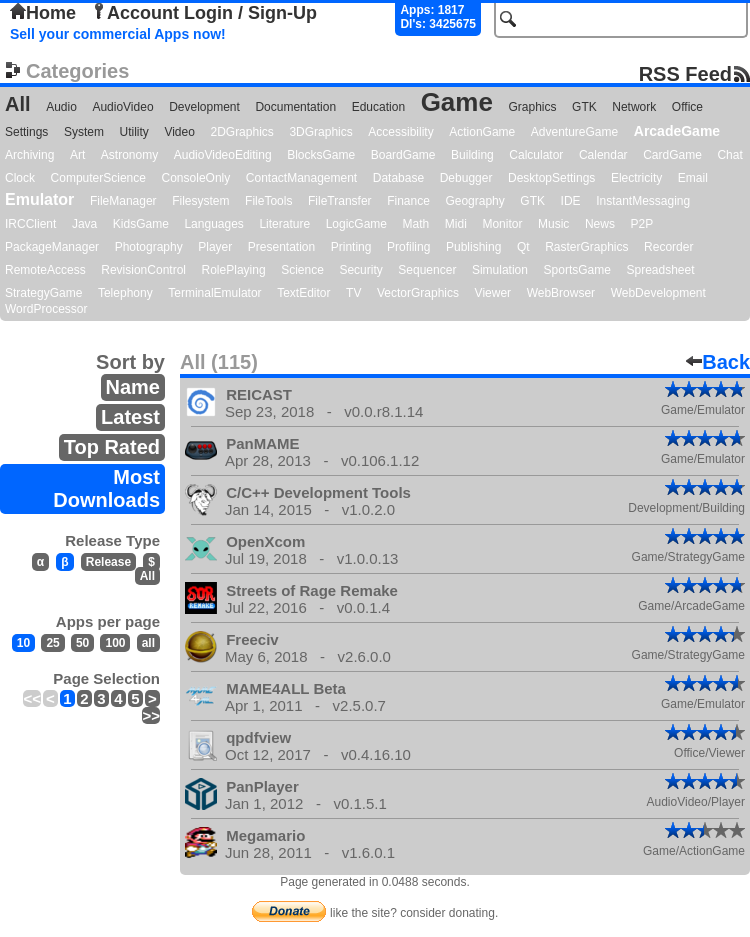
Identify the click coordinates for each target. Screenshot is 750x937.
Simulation (500, 270)
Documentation (295, 107)
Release (108, 562)
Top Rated (112, 447)
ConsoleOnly (196, 178)
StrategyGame (43, 293)
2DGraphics (241, 132)
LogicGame (356, 224)
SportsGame (577, 270)
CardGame (672, 155)
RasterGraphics (586, 247)
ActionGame (482, 132)
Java (84, 224)
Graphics (532, 107)
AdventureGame (574, 132)
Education (378, 107)
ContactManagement (301, 178)
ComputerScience (98, 178)
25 (52, 643)
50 (82, 643)
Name (133, 387)
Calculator (536, 155)
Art (77, 155)
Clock (20, 178)
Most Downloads (106, 488)
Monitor (502, 224)
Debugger (466, 178)
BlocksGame (321, 155)
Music (553, 224)
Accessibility (400, 132)
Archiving (29, 155)
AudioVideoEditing (223, 155)
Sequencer (427, 270)
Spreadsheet (660, 270)
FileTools (268, 201)
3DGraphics (320, 132)
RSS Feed (685, 73)
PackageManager (52, 247)
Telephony (125, 293)
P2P (641, 224)
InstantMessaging (643, 201)
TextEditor (303, 293)
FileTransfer (340, 201)
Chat (729, 155)
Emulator (39, 199)
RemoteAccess (45, 270)
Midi (456, 224)
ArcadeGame (677, 131)
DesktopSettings (551, 178)
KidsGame (141, 224)
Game (457, 102)
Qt (523, 247)
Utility (134, 132)
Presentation (281, 247)
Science (302, 270)
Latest (130, 417)
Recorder (668, 247)
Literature (284, 224)
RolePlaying (234, 270)
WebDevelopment (658, 293)
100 (115, 643)
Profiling (408, 247)
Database (398, 178)
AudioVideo (122, 107)
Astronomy (129, 155)
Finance (408, 201)
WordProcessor (46, 309)
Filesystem (200, 201)
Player (215, 247)
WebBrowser (561, 293)
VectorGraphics (418, 293)
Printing (351, 247)
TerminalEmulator (214, 293)
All (18, 104)
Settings (26, 132)
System (84, 132)
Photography (149, 247)
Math (416, 224)
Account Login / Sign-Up (204, 13)
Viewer (493, 293)
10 (23, 643)
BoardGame (403, 155)
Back (718, 362)
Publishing (473, 247)
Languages (213, 224)
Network (634, 107)
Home (43, 13)
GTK (584, 107)
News (600, 224)
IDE (571, 201)
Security (360, 270)
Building (472, 155)
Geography (474, 201)
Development (204, 107)
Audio (61, 107)
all (148, 643)
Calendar (603, 155)
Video (179, 132)
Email (693, 178)
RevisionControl (143, 270)
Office (687, 107)
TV (353, 293)
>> (151, 715)
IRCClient (30, 224)
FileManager (123, 201)
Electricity (636, 178)
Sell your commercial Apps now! (118, 34)
